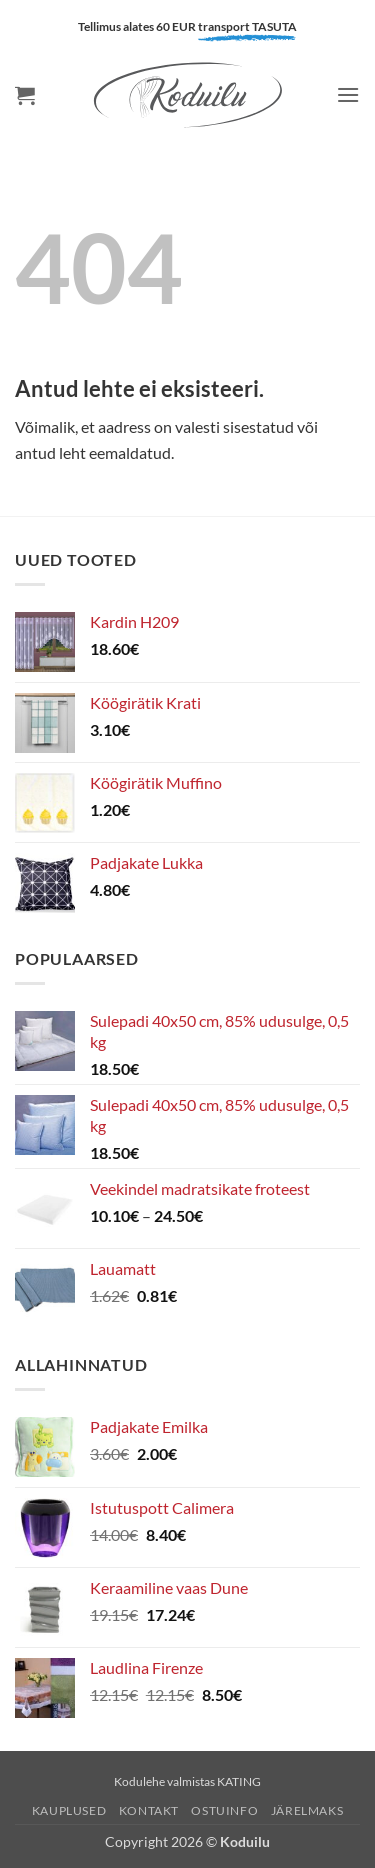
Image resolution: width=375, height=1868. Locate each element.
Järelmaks (307, 1810)
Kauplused (69, 1810)
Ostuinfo (224, 1810)
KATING (239, 1781)
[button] (25, 95)
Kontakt (149, 1810)
